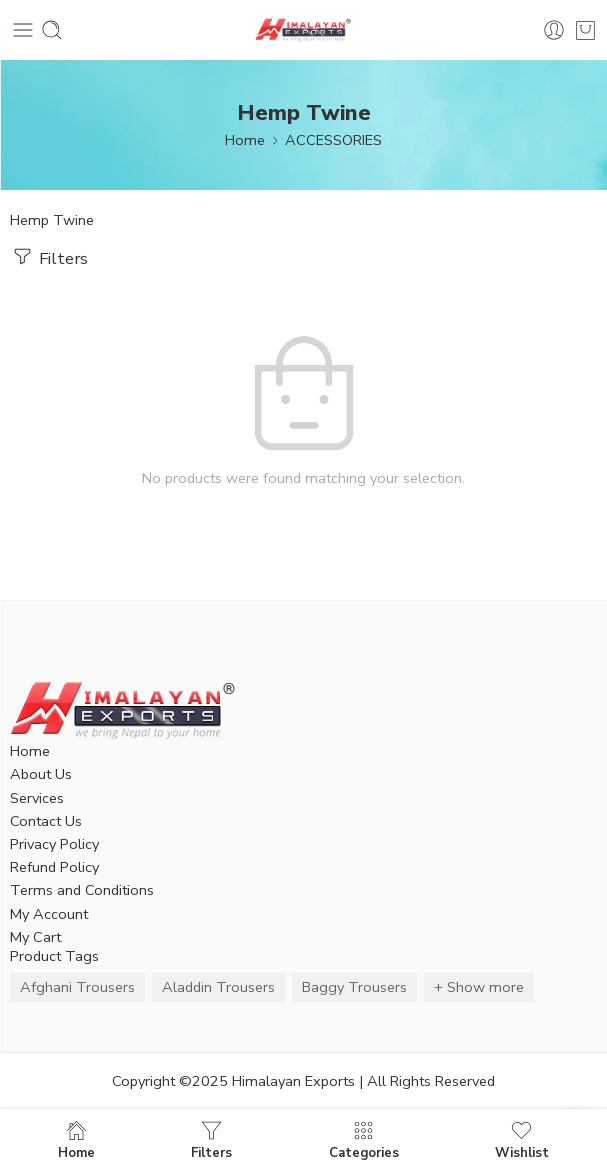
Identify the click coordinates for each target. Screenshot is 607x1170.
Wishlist (522, 1139)
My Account (49, 914)
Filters (49, 257)
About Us (41, 774)
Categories (364, 1139)
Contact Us (46, 821)
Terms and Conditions (82, 890)
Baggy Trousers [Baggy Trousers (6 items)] (354, 987)
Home (245, 140)
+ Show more (479, 987)
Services (37, 798)
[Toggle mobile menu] (23, 30)
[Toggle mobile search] (52, 30)
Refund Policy (54, 867)
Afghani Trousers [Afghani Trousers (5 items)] (77, 987)
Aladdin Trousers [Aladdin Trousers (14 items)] (218, 987)
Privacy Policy (54, 844)
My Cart (35, 937)
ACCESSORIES (333, 140)
